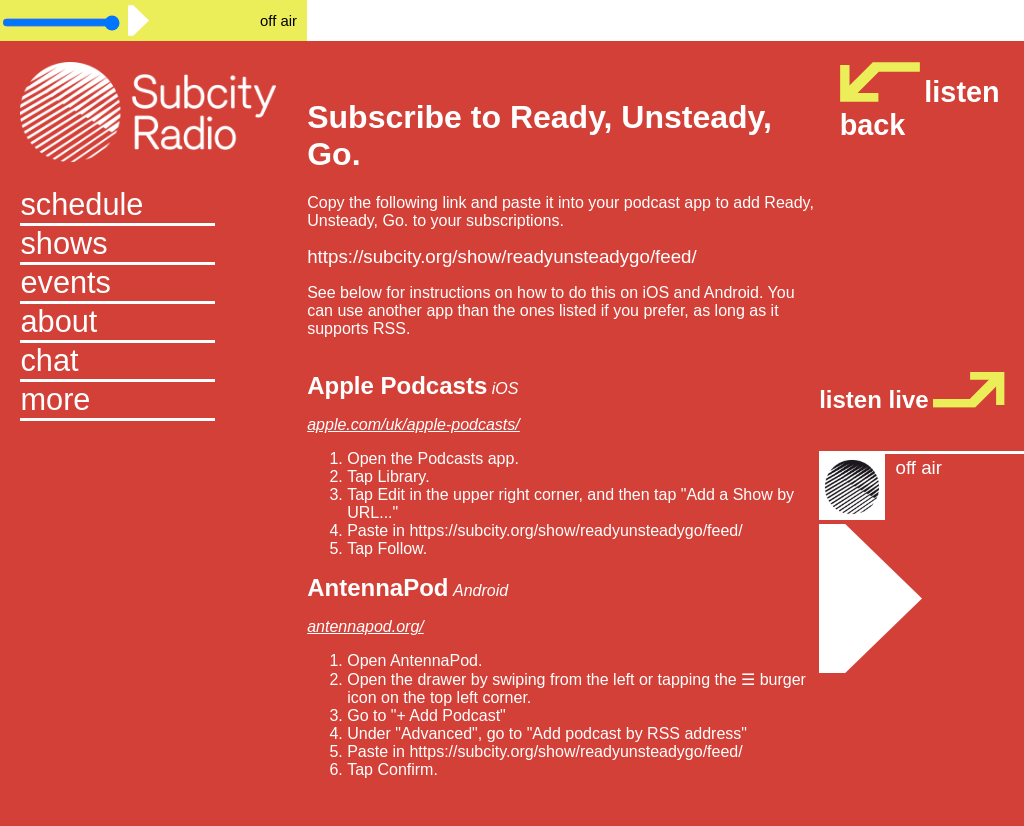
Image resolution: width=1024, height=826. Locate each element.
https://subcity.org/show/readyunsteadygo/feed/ (502, 256)
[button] (153, 401)
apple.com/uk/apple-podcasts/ (413, 424)
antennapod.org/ (365, 626)
